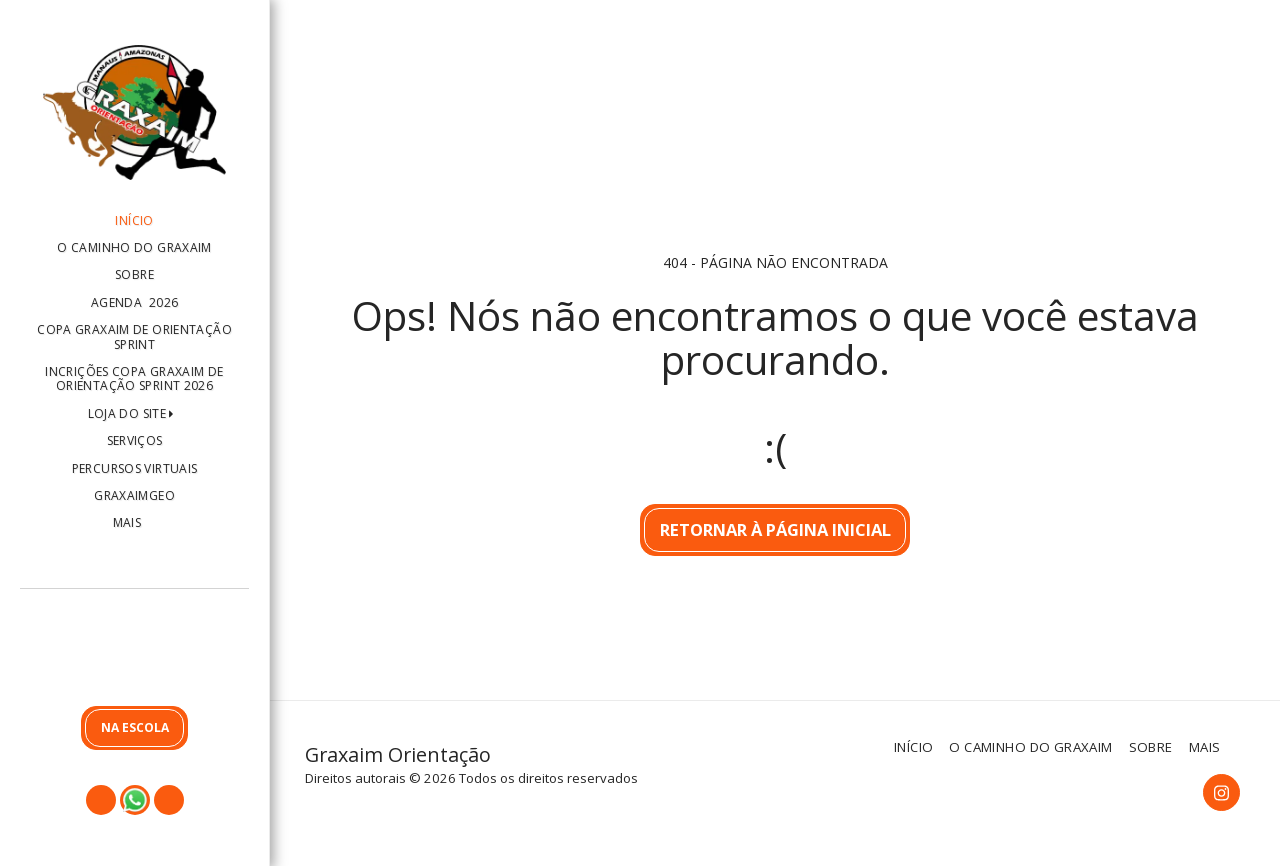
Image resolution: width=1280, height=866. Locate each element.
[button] (134, 651)
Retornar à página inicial (775, 529)
